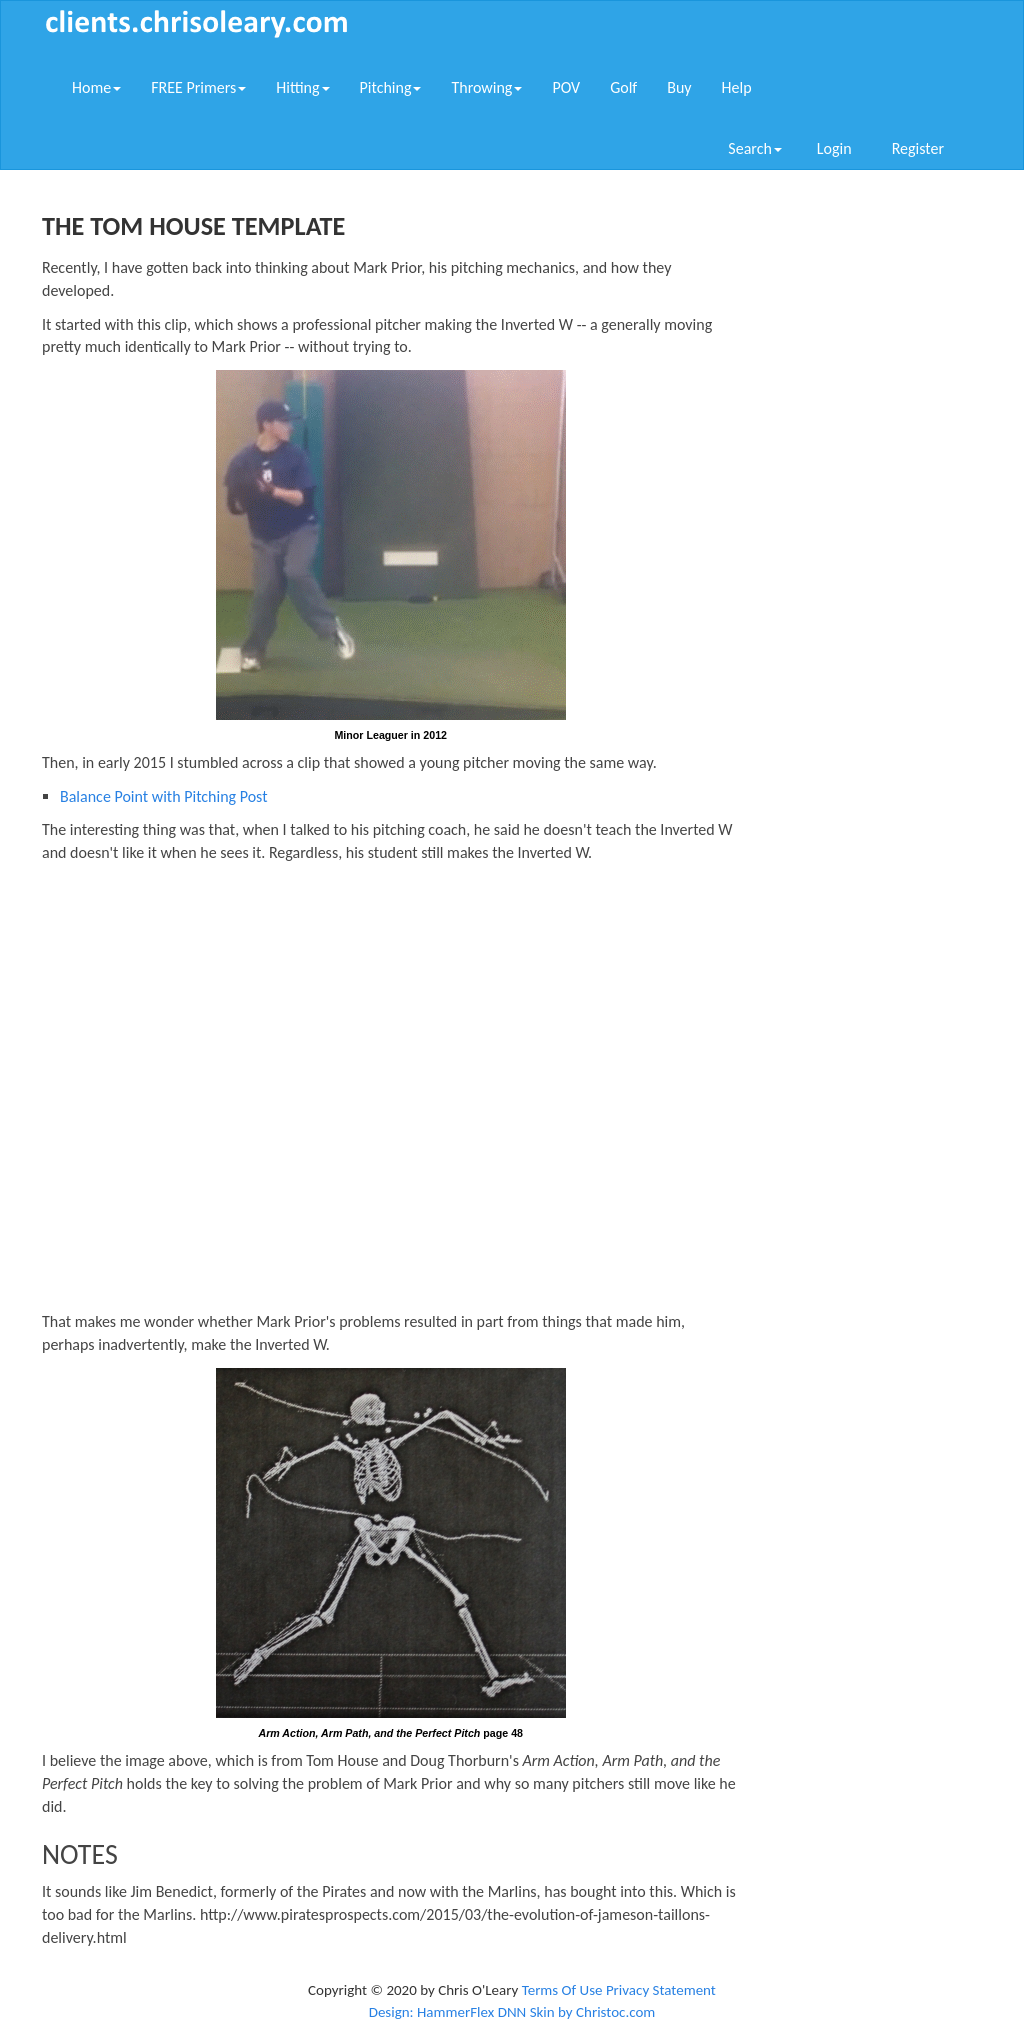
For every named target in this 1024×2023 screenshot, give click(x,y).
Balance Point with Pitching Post (164, 796)
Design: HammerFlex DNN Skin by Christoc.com (512, 2012)
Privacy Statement (661, 1990)
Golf (623, 87)
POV (566, 87)
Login (834, 148)
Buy (679, 87)
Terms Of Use (562, 1990)
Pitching (391, 87)
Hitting (302, 87)
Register (918, 148)
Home (96, 87)
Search (755, 148)
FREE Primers (198, 87)
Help (737, 87)
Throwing (486, 87)
